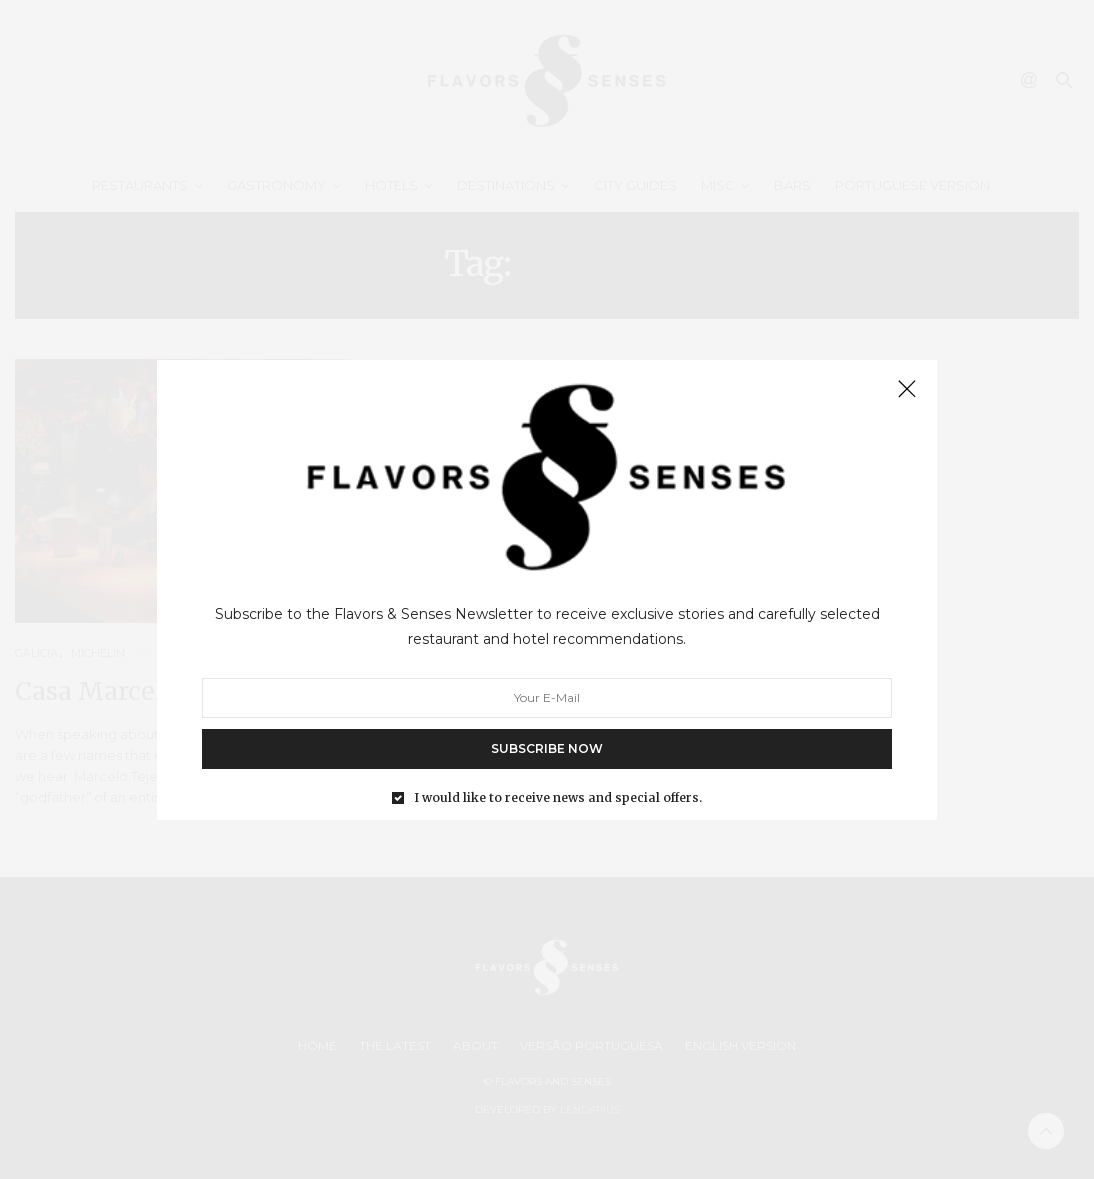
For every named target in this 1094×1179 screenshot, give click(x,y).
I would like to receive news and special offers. (558, 797)
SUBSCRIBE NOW (547, 747)
